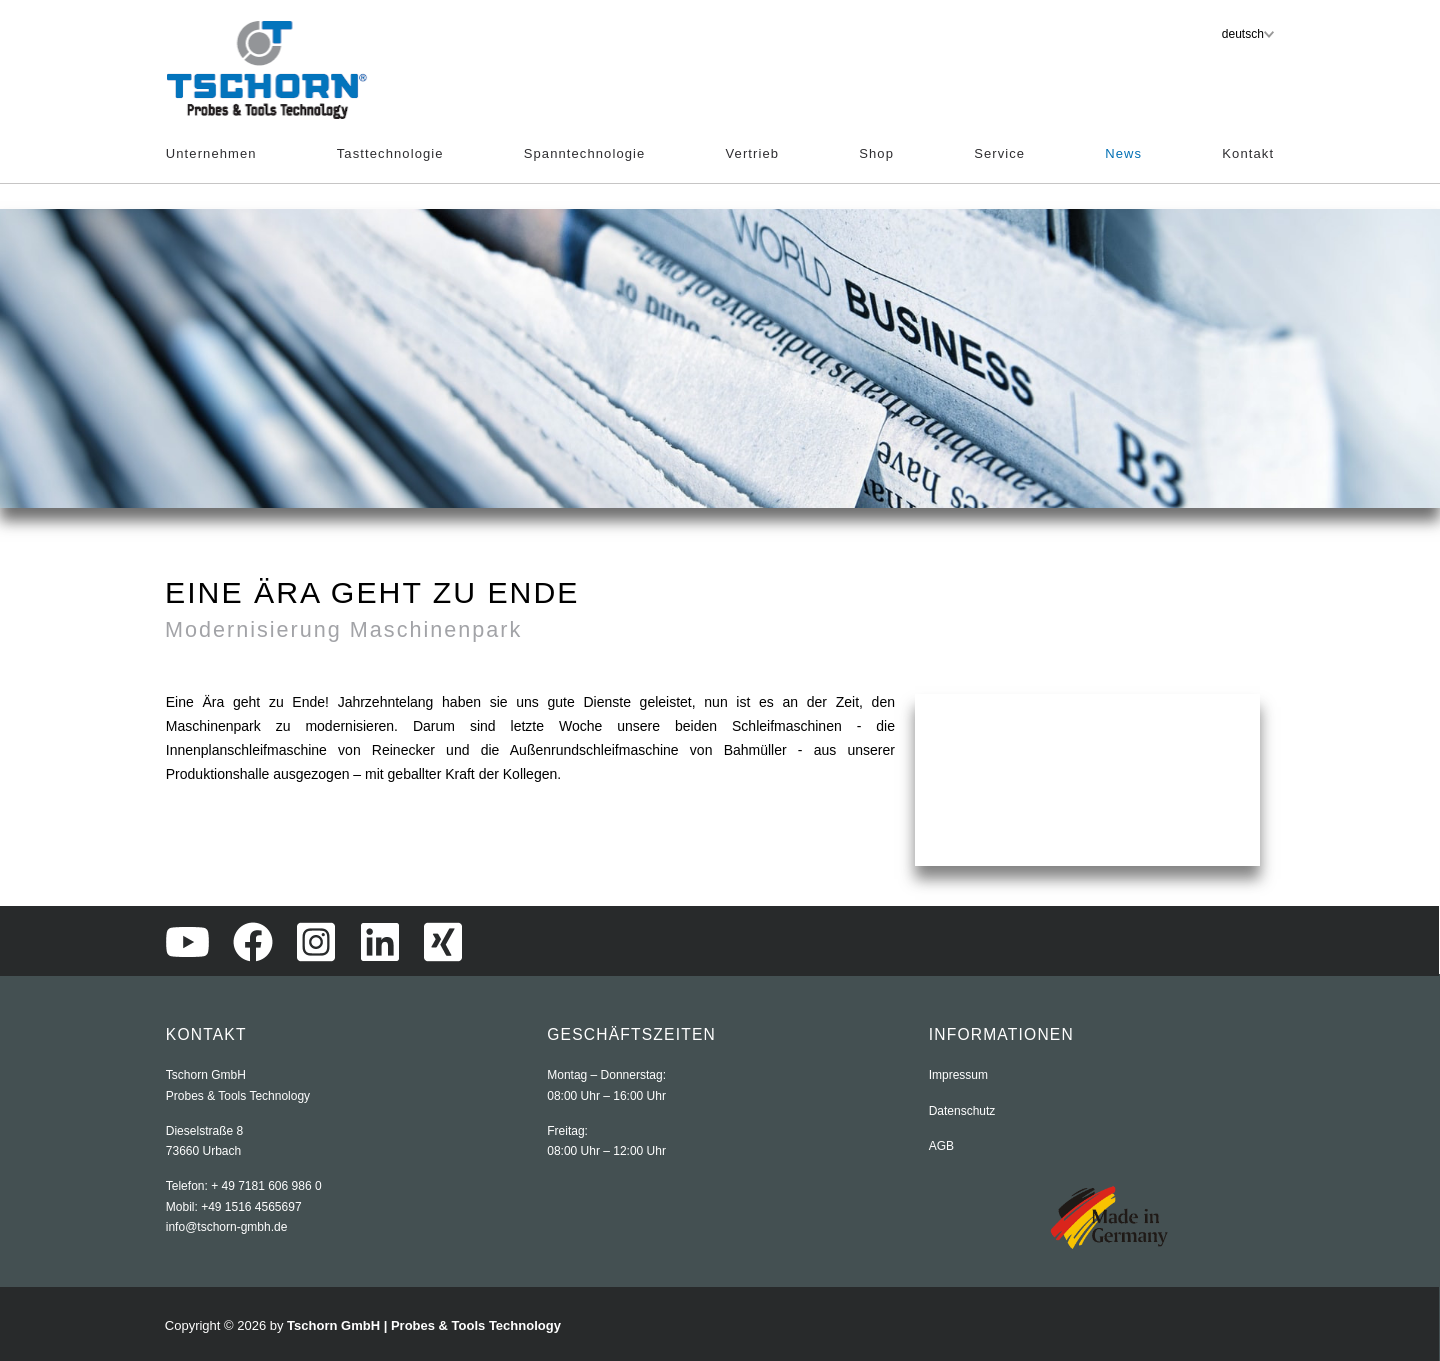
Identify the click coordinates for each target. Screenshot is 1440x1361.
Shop (876, 153)
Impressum (958, 1075)
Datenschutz (962, 1111)
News (1123, 153)
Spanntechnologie (585, 153)
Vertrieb (753, 153)
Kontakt (1248, 153)
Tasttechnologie (390, 153)
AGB (941, 1146)
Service (999, 153)
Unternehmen (211, 153)
